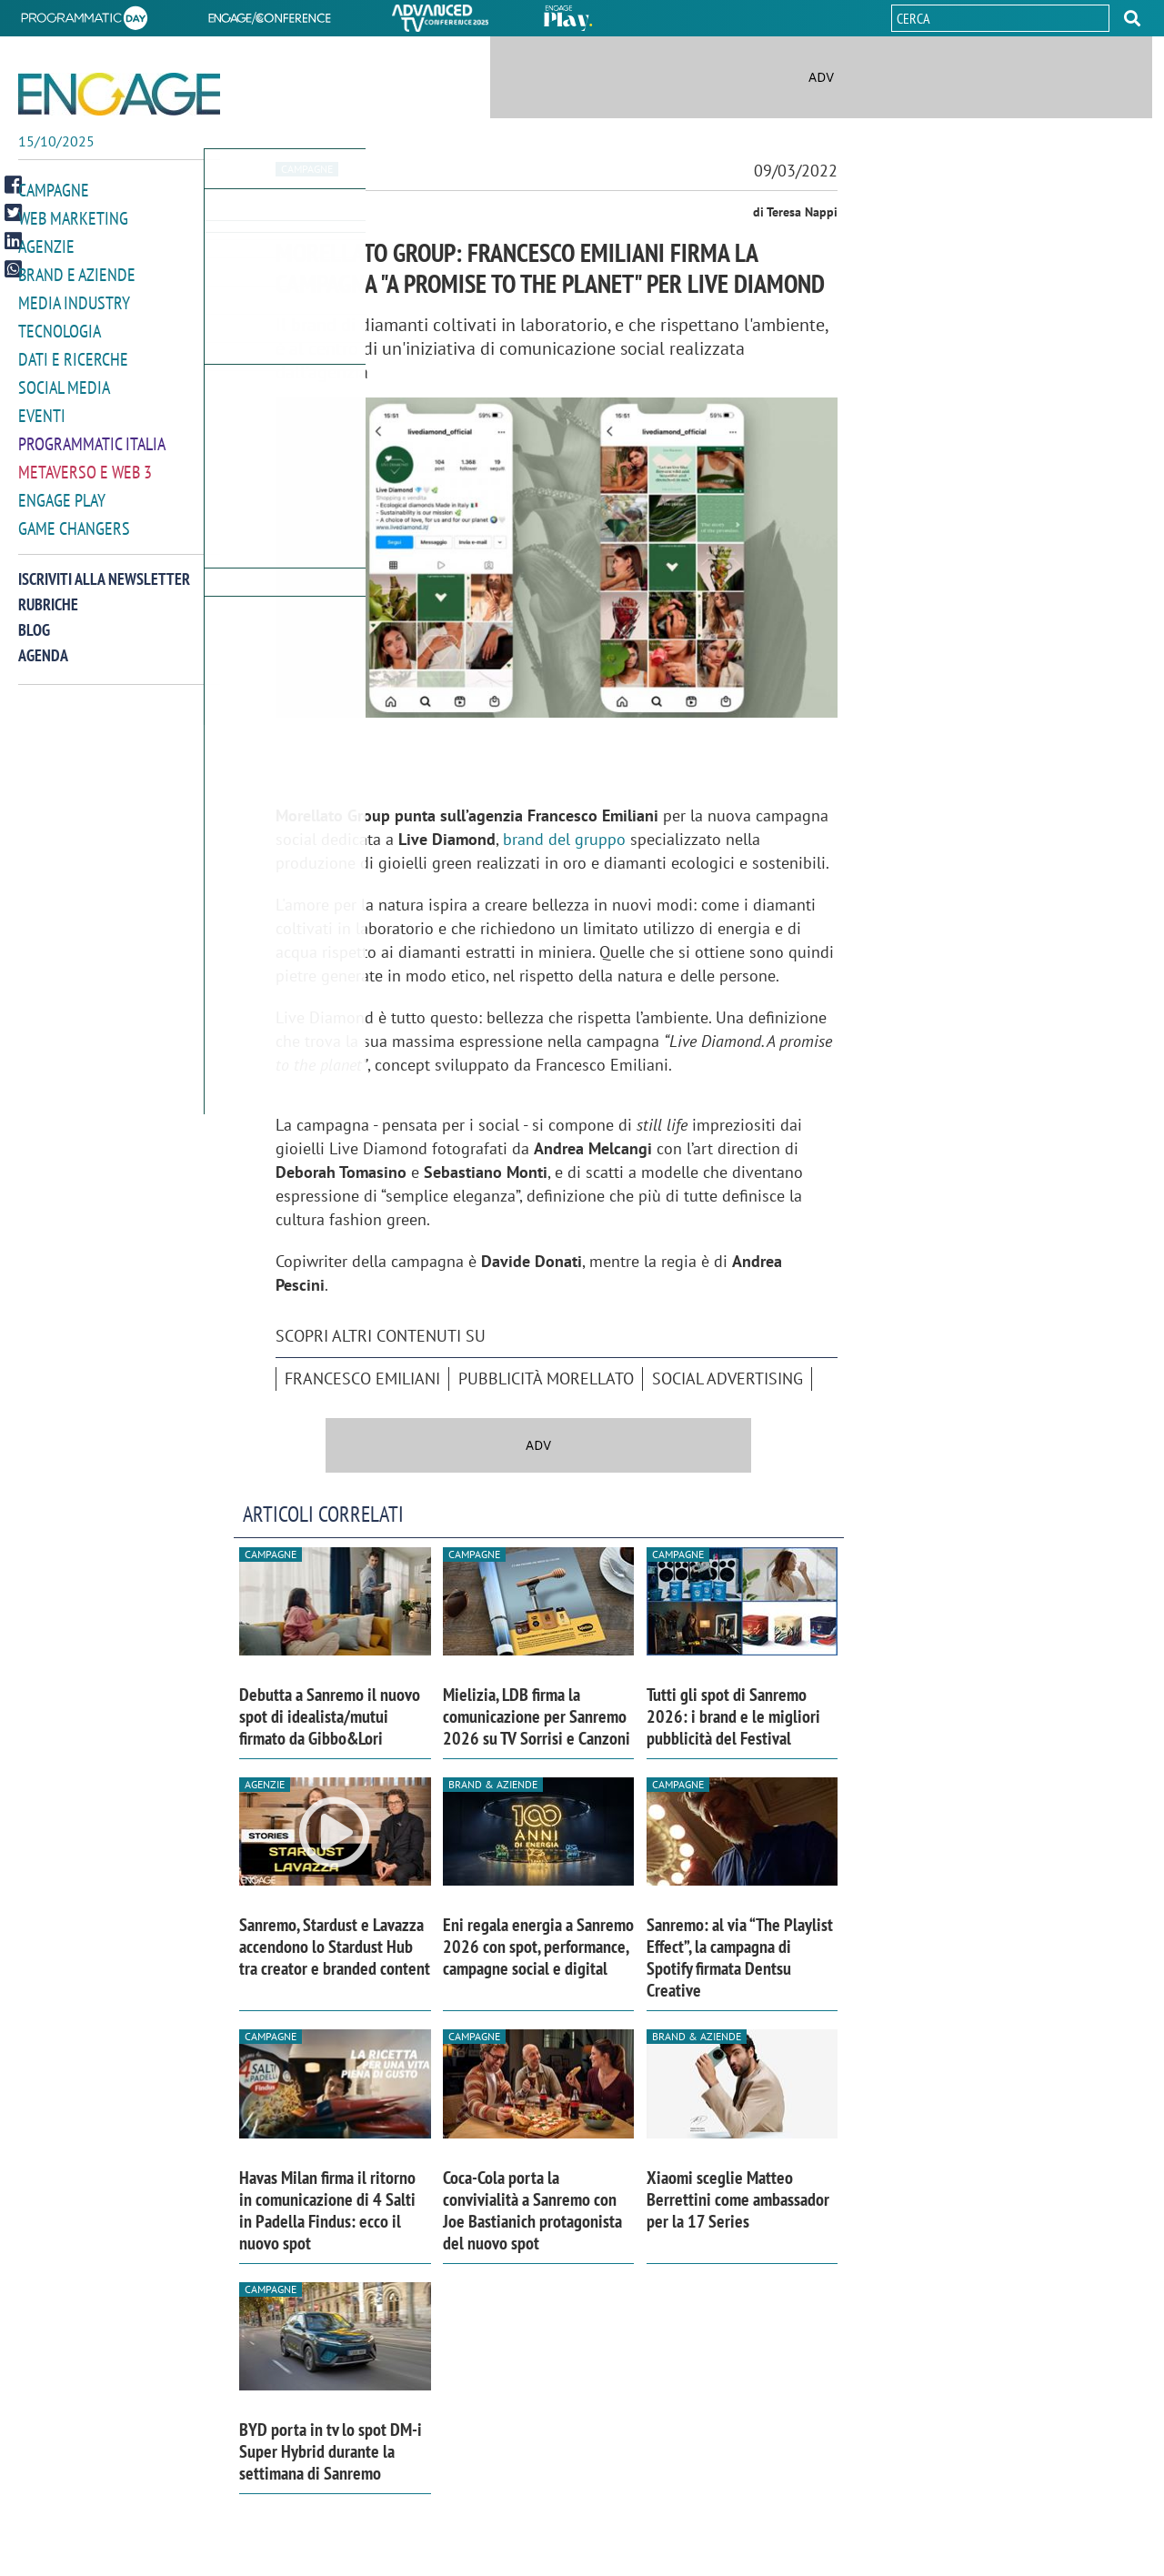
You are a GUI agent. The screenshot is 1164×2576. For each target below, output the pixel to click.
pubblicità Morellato (546, 1378)
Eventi (40, 408)
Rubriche (48, 592)
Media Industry (70, 298)
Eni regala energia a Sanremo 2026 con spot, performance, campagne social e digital (538, 1946)
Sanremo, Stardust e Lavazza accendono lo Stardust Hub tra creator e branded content (334, 1946)
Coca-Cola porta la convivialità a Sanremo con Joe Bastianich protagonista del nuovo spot (532, 2210)
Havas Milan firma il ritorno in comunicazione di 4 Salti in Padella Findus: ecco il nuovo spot (327, 2210)
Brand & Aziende (492, 1784)
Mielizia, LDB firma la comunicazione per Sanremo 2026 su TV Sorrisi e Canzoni (536, 1716)
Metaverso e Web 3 (81, 462)
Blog (34, 618)
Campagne (51, 189)
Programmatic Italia (87, 435)
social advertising (727, 1378)
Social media (61, 380)
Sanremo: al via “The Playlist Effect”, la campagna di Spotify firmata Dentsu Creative (740, 1957)
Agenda (43, 643)
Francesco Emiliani (362, 1378)
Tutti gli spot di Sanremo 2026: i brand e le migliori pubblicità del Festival (733, 1716)
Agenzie (43, 244)
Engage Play (59, 489)
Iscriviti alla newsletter (104, 567)
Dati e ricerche (69, 353)
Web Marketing (69, 217)
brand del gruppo (564, 839)
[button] (1132, 18)
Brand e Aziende (72, 271)
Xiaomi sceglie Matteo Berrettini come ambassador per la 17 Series (738, 2199)
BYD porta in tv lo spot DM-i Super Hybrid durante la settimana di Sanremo (330, 2451)
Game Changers (70, 517)
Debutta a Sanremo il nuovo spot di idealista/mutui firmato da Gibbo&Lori (329, 1716)
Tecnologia (56, 326)
